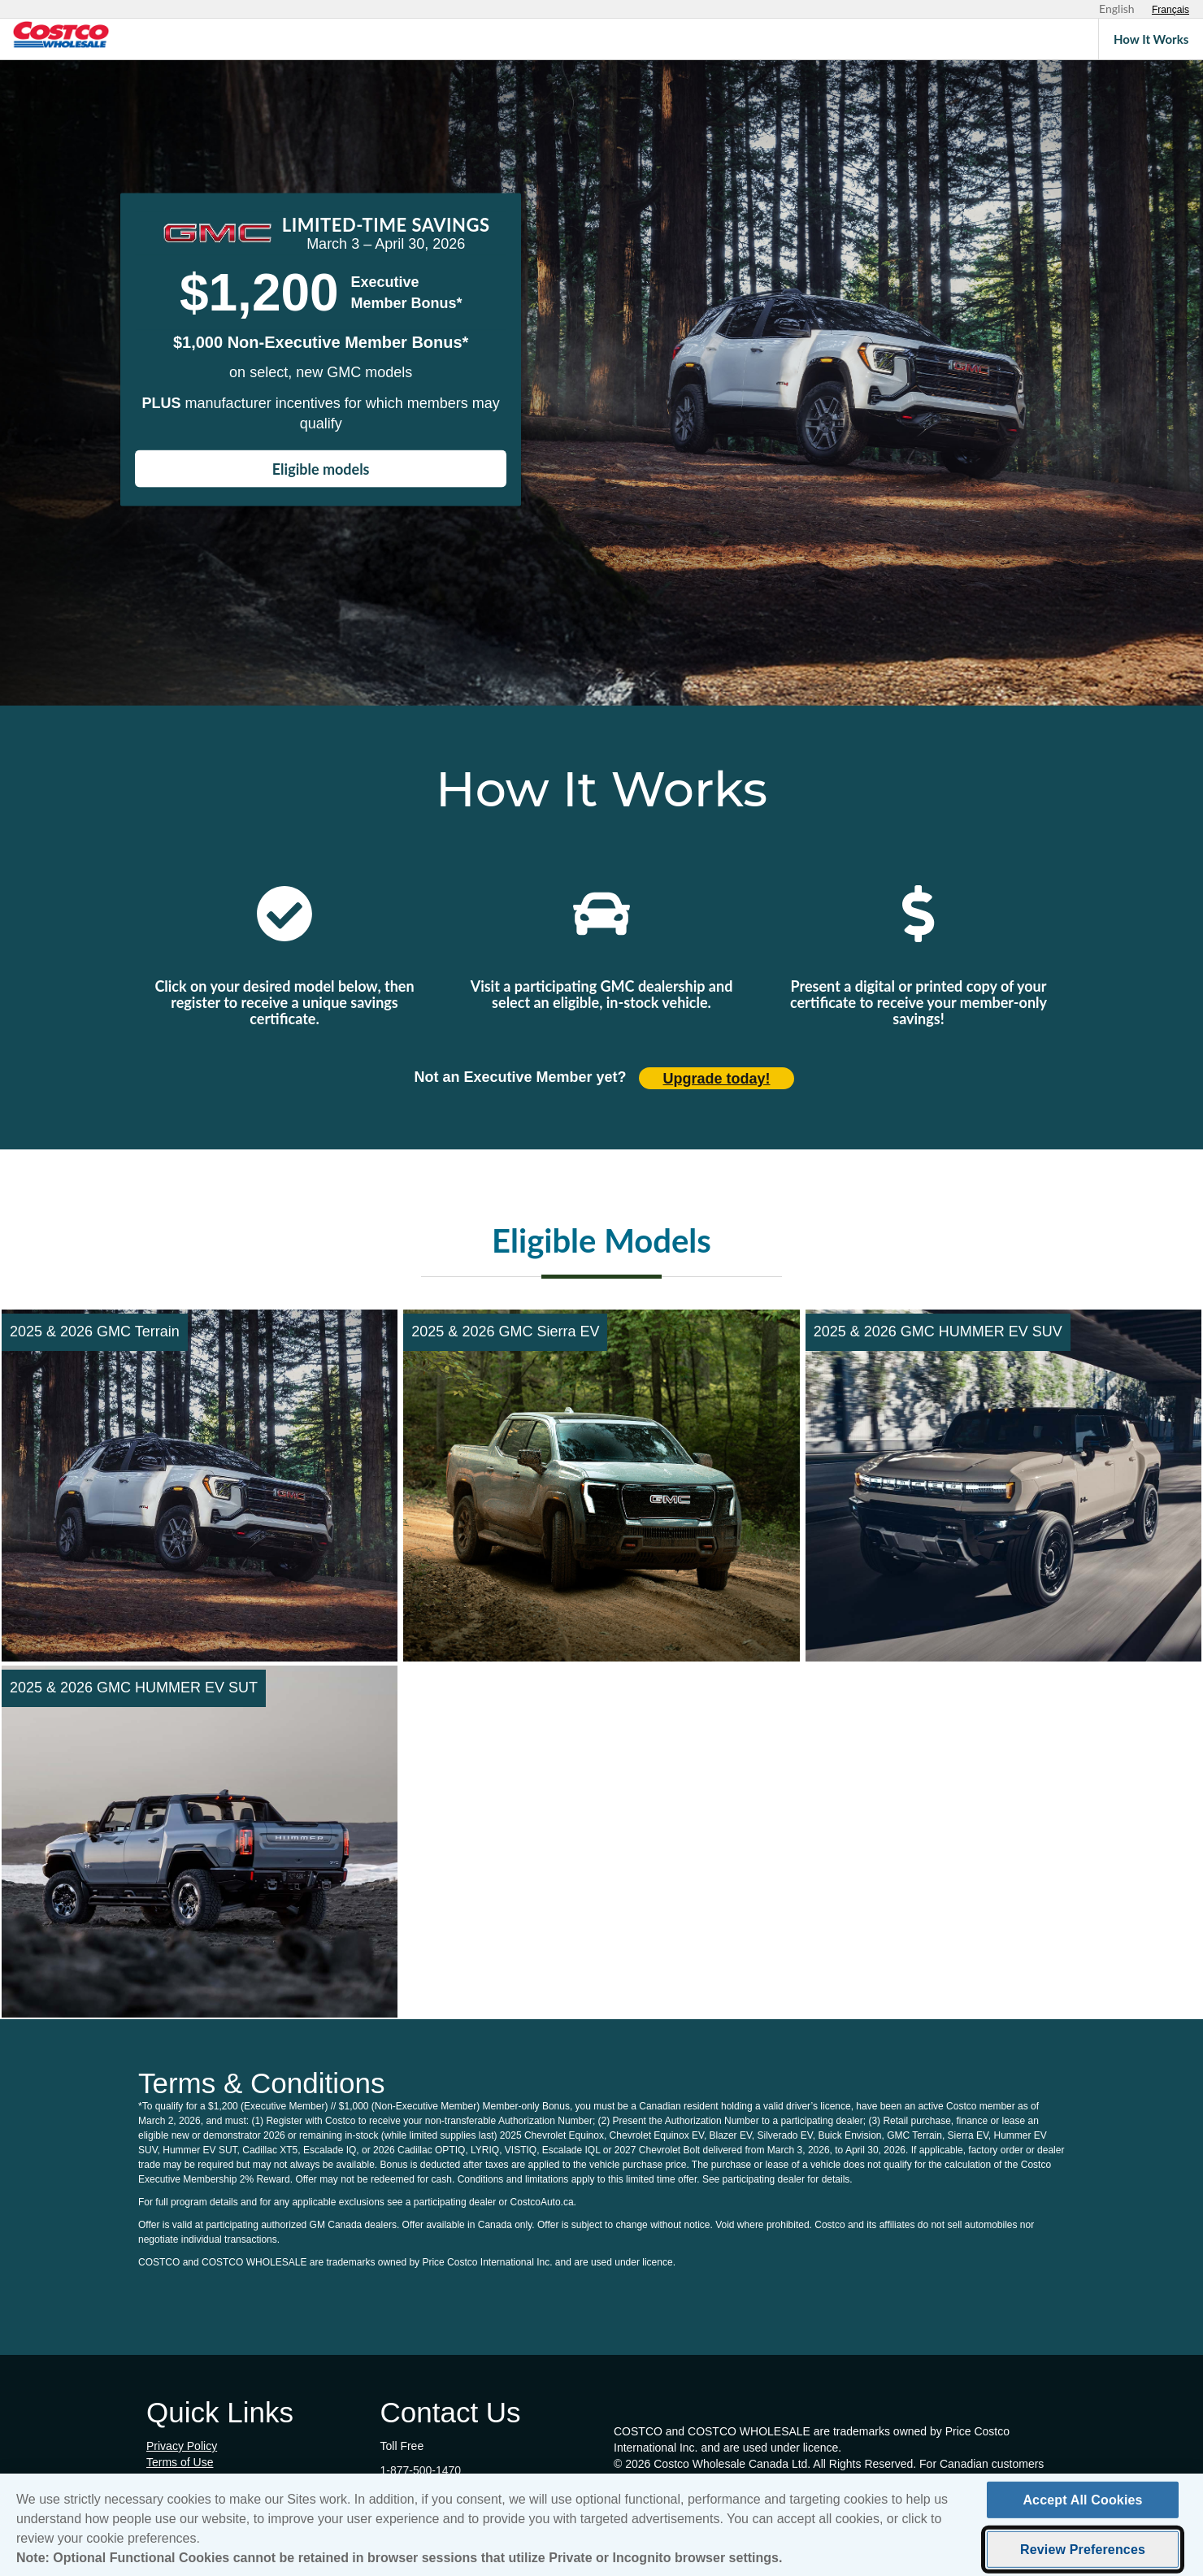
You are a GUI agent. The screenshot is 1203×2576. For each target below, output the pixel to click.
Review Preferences (1082, 2556)
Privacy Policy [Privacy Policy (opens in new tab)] (181, 2445)
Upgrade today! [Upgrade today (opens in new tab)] (717, 1079)
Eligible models (321, 469)
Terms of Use (179, 2462)
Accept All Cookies (1082, 2506)
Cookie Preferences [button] (196, 2478)
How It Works (1151, 39)
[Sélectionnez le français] (1170, 10)
